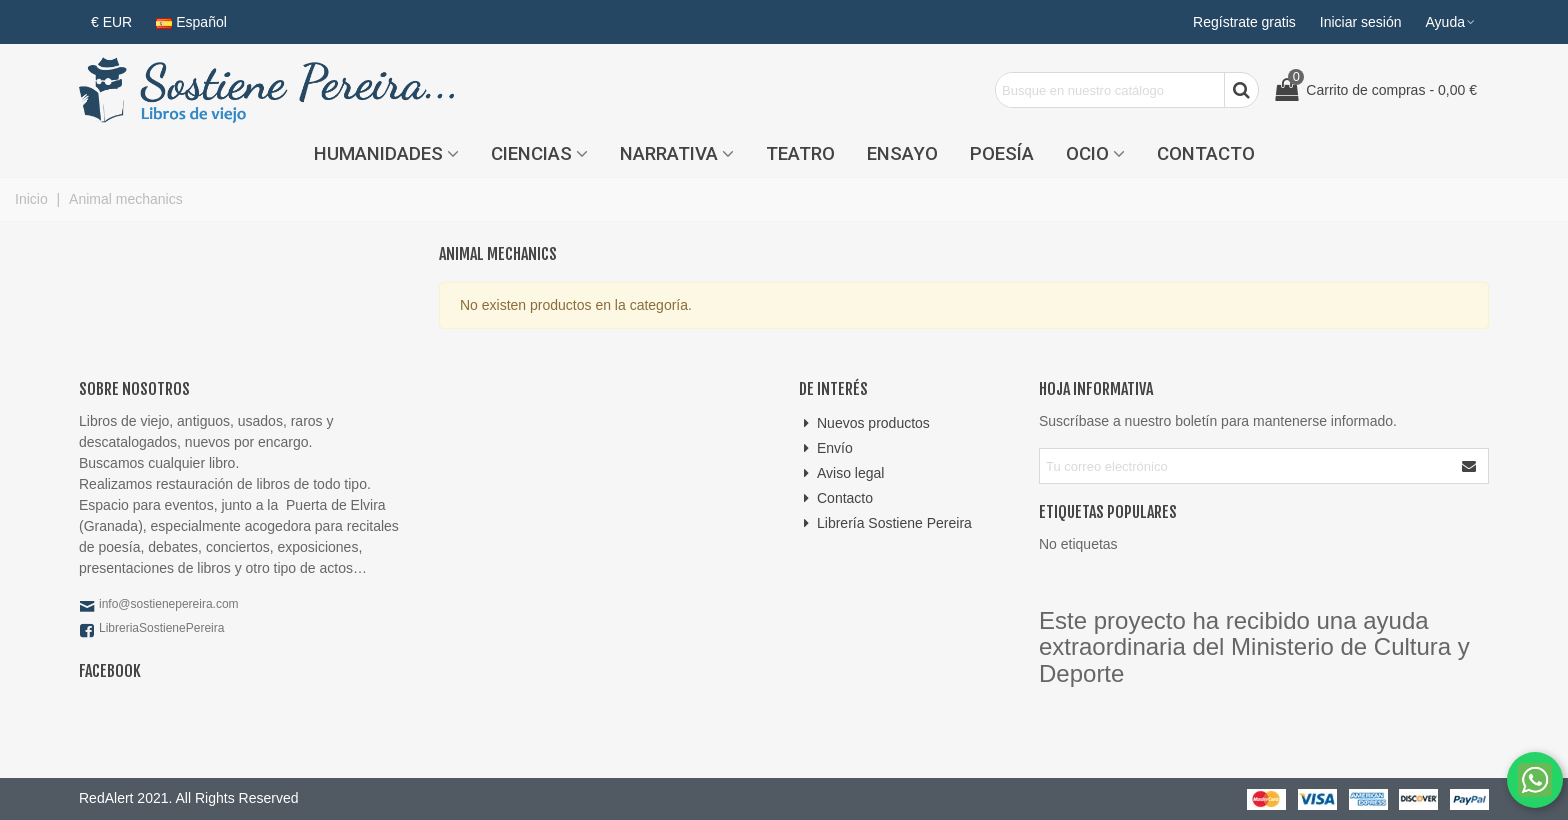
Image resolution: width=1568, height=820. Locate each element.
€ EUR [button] (111, 22)
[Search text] (1110, 90)
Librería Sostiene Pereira (885, 523)
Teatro (800, 154)
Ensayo (902, 154)
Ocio (1087, 154)
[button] (1451, 22)
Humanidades (378, 154)
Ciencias (531, 154)
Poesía (1002, 154)
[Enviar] (1470, 466)
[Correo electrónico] (1246, 466)
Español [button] (191, 22)
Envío (826, 448)
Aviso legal (841, 473)
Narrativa (669, 154)
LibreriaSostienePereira (161, 628)
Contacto (1206, 154)
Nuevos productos (864, 423)
